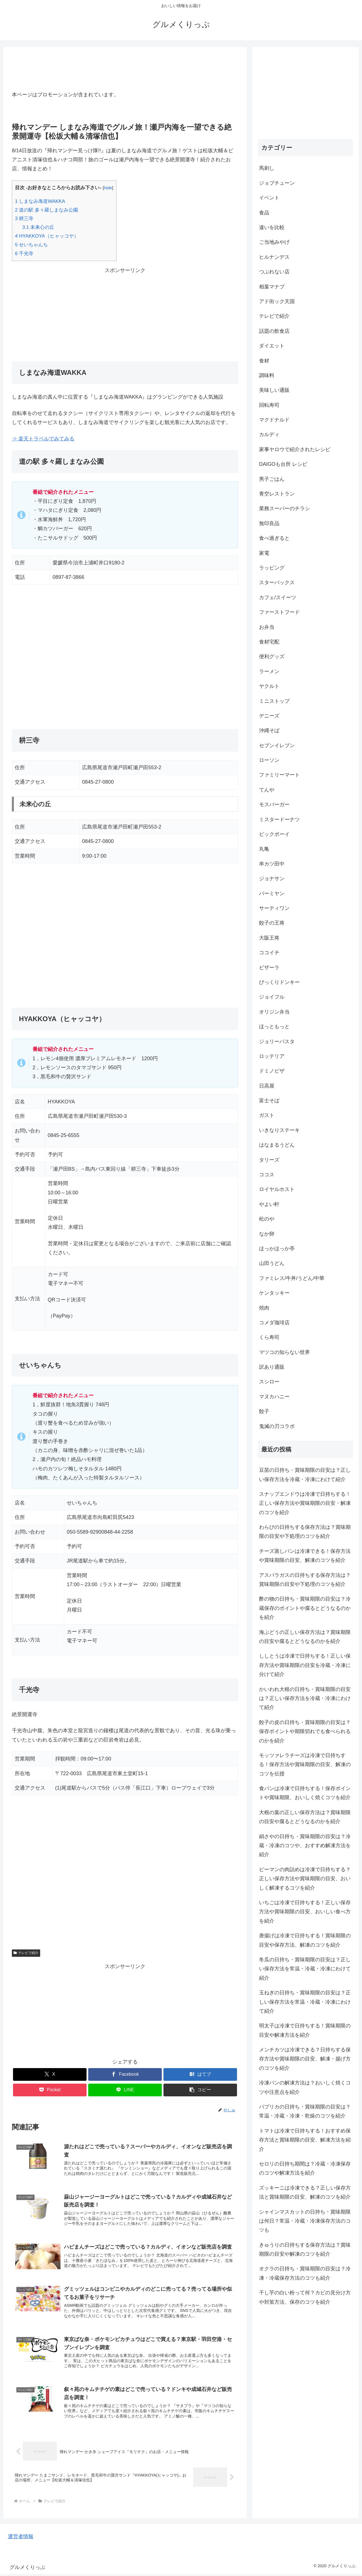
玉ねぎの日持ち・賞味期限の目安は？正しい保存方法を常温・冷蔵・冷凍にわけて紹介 (305, 2002)
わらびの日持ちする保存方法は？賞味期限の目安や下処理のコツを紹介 (305, 1531)
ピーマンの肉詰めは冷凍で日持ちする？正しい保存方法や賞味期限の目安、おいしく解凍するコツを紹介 (305, 1879)
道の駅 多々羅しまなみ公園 (46, 210)
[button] (200, 2090)
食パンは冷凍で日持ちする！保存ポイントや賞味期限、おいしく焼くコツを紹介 (305, 1793)
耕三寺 (24, 218)
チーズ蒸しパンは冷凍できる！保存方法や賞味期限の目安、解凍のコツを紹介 (305, 1555)
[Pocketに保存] (50, 2090)
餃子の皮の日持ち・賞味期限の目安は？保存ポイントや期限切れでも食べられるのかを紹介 (305, 1731)
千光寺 (24, 253)
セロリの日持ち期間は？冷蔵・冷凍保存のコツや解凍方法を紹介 (305, 2168)
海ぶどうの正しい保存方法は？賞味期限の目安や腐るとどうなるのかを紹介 (305, 1636)
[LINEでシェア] (125, 2090)
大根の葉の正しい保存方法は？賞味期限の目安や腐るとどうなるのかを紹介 (305, 1817)
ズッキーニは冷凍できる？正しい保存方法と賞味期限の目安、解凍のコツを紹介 (305, 2192)
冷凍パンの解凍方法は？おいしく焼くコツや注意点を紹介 (305, 2087)
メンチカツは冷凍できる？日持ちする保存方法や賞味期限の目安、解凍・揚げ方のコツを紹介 (305, 2059)
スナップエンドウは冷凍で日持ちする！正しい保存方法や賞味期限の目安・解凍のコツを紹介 (305, 1503)
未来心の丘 (38, 227)
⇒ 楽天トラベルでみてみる (43, 439)
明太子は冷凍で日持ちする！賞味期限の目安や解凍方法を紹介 (305, 2030)
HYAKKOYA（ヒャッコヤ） (47, 236)
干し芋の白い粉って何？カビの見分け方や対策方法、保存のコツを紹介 (305, 2297)
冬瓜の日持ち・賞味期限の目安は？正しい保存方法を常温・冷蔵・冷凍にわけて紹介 (305, 1969)
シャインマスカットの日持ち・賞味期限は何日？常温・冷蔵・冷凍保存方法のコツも (305, 2221)
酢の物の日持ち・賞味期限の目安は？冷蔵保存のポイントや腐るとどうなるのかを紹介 (305, 1608)
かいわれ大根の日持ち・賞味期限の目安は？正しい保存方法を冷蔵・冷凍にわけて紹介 (305, 1698)
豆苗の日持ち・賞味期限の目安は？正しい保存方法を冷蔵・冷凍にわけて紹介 (305, 1474)
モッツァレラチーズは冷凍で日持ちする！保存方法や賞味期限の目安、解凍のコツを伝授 (305, 1765)
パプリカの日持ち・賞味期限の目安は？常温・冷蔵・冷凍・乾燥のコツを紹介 (305, 2111)
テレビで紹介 (26, 1953)
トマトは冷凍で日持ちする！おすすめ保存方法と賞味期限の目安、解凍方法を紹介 (305, 2140)
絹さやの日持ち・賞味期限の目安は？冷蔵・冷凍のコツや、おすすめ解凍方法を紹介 (305, 1846)
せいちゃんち (31, 244)
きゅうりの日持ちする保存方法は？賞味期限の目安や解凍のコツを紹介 (305, 2249)
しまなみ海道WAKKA (40, 201)
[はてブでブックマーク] (200, 2074)
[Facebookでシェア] (125, 2074)
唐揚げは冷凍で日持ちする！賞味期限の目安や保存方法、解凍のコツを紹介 (305, 1940)
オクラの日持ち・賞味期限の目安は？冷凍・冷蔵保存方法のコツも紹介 (305, 2273)
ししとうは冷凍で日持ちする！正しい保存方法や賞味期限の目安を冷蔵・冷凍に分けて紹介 (305, 1665)
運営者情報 (20, 2538)
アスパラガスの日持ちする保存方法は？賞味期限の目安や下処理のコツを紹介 (305, 1579)
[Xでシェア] (50, 2074)
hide (108, 187)
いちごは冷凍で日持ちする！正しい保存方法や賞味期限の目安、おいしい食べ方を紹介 (305, 1912)
